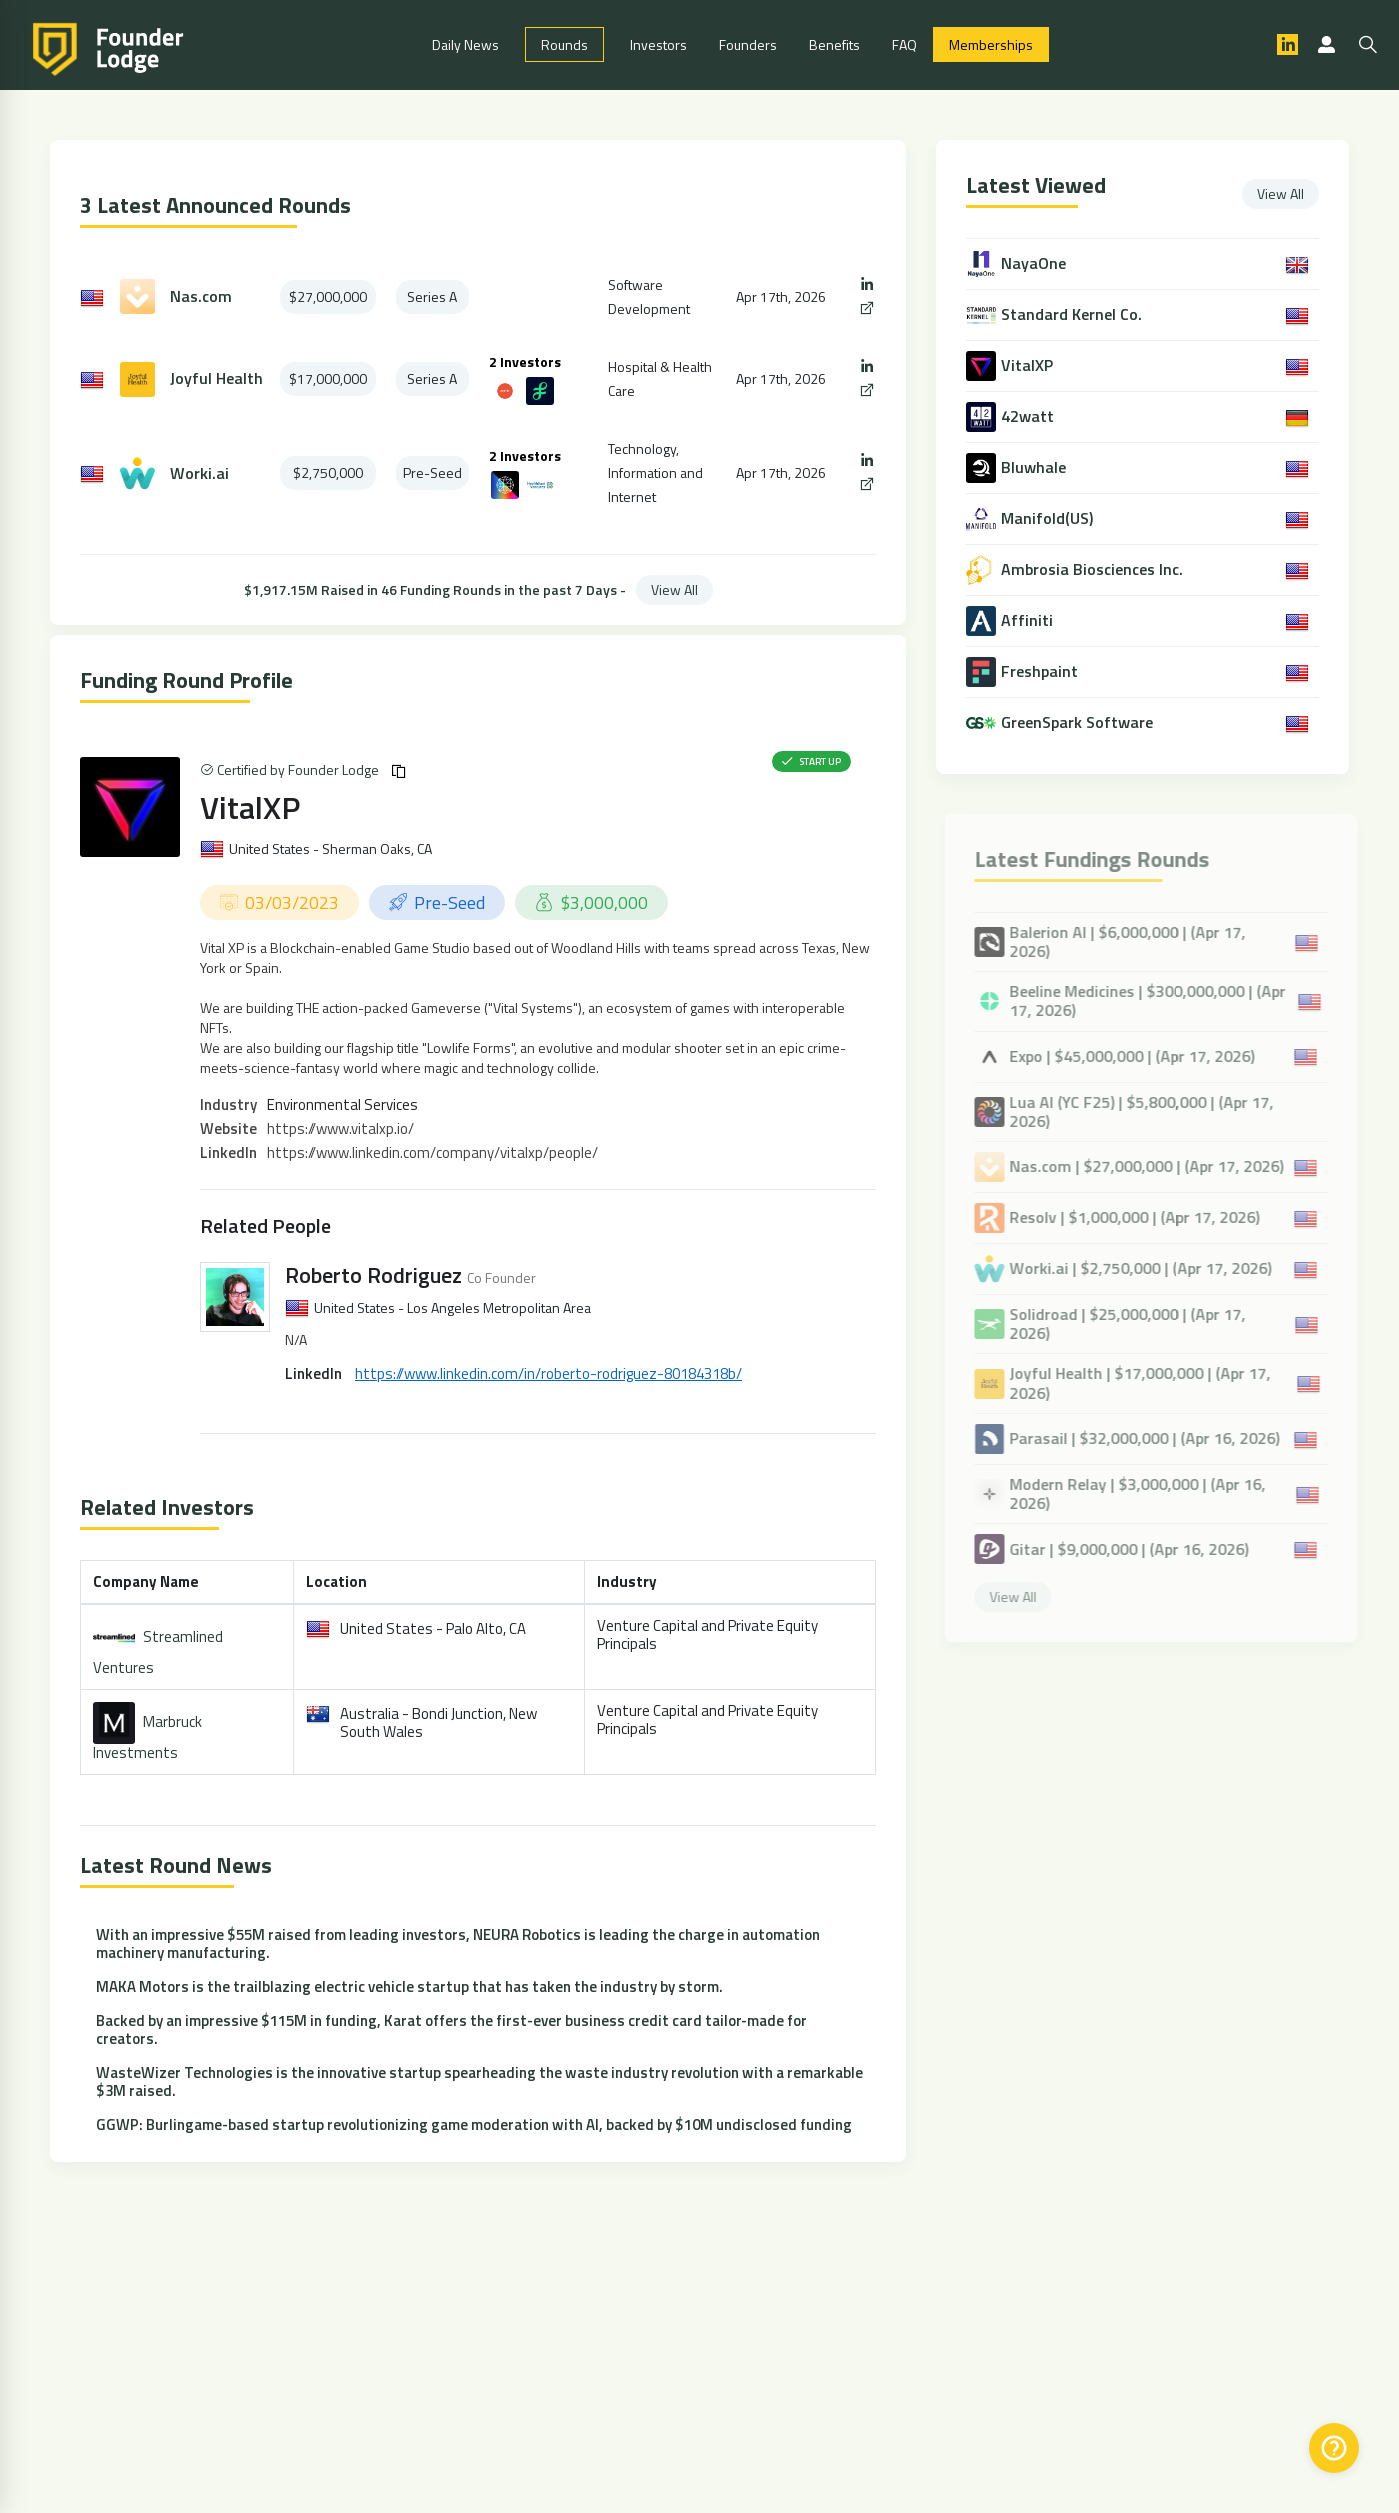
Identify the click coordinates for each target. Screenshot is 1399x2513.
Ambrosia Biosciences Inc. (1094, 570)
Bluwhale (1035, 468)
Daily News (465, 45)
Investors (658, 45)
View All (674, 590)
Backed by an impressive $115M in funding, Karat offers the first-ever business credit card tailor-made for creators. (451, 2030)
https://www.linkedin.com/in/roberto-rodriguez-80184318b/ (548, 1374)
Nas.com (201, 297)
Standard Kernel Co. (1073, 315)
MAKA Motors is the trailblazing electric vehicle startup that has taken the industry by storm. (409, 1987)
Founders (748, 45)
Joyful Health (216, 380)
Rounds (564, 45)
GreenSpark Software (1079, 723)
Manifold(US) (1049, 519)
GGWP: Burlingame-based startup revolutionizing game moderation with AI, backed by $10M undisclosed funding (474, 2125)
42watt (1029, 417)
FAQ (904, 45)
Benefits (834, 45)
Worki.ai (199, 474)
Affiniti (1029, 621)
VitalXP (250, 808)
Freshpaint (1041, 672)
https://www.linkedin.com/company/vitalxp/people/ (432, 1153)
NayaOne (1035, 264)
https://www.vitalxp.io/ (340, 1129)
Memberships (991, 45)
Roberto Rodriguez (373, 1276)
